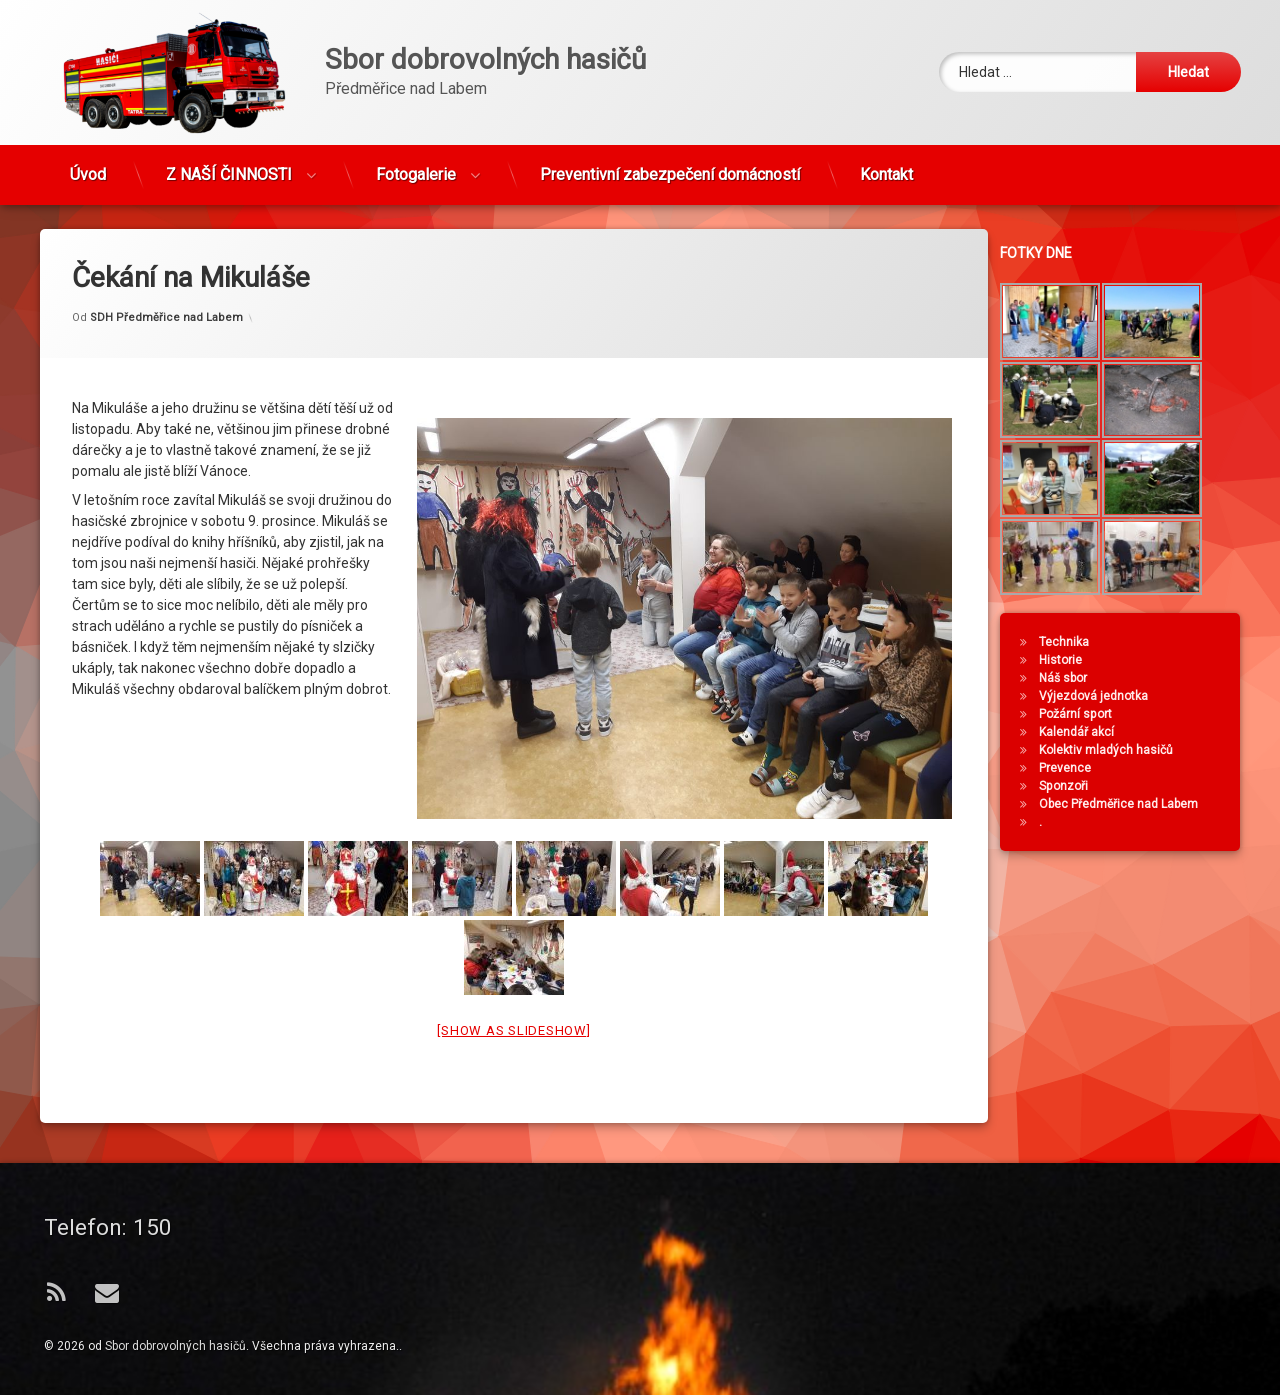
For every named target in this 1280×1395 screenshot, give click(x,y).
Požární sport (1086, 714)
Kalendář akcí (1087, 732)
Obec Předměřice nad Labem (1129, 804)
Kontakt (886, 165)
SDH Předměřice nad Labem (166, 276)
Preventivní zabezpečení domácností (670, 165)
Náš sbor (1074, 678)
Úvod (88, 165)
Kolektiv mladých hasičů (1117, 750)
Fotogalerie (416, 165)
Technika (1075, 642)
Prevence (1076, 768)
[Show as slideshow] (513, 990)
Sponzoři (1074, 786)
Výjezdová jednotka (1104, 696)
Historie (1071, 660)
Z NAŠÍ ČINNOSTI (229, 165)
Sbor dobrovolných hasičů (175, 1346)
